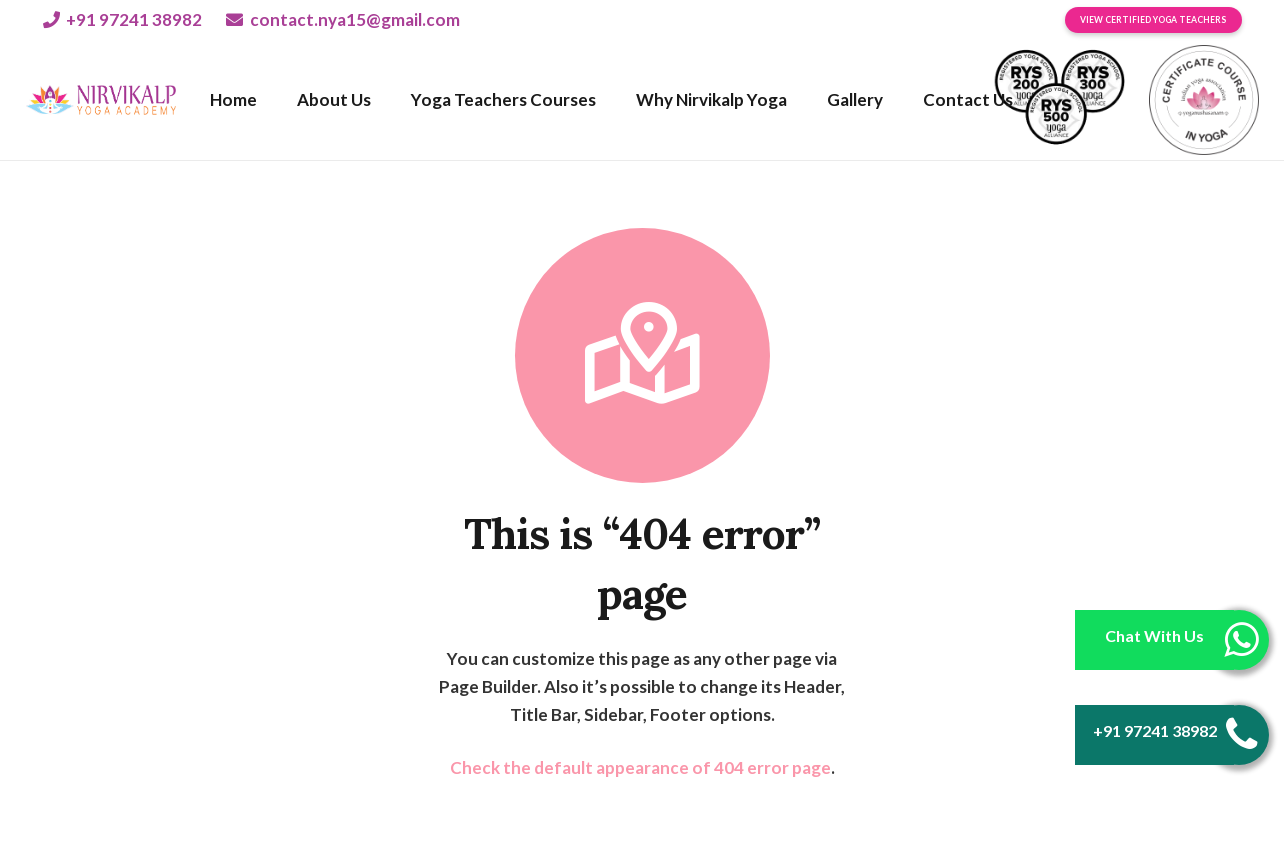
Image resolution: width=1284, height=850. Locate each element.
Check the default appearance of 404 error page (640, 767)
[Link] (101, 100)
